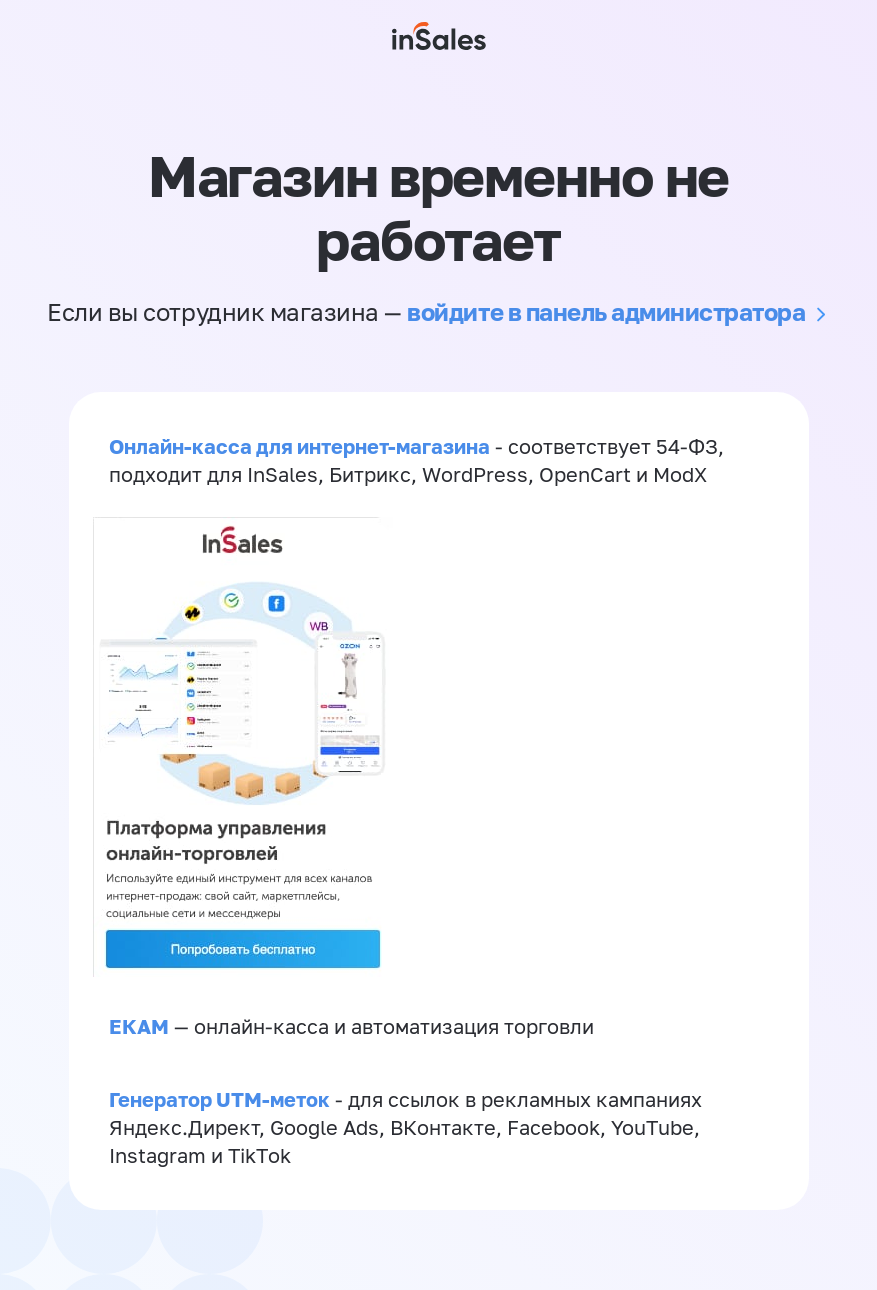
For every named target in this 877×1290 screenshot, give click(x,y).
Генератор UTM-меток (219, 1099)
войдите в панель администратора (606, 311)
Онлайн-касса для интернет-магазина (299, 446)
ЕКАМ (139, 1026)
